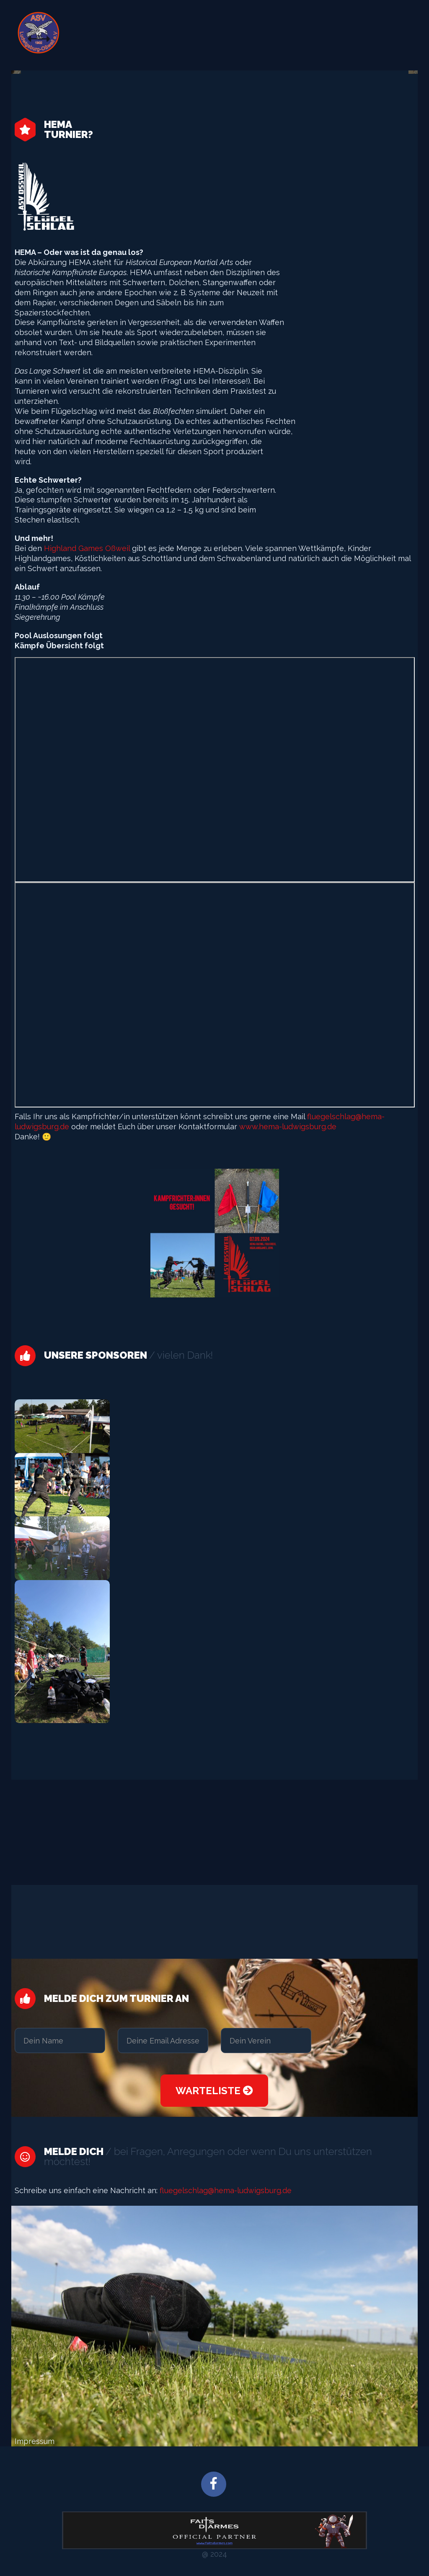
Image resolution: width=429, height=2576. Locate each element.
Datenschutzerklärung (359, 35)
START (84, 35)
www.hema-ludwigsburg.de (287, 1126)
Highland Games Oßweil (86, 548)
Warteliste (214, 2091)
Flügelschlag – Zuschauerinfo (153, 35)
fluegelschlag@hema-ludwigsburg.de (225, 2190)
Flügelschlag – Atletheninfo (262, 35)
